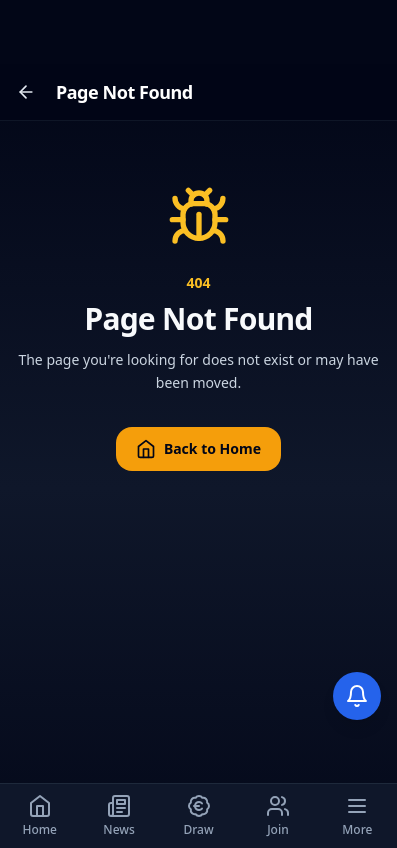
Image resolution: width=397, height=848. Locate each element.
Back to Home (198, 449)
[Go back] (26, 92)
